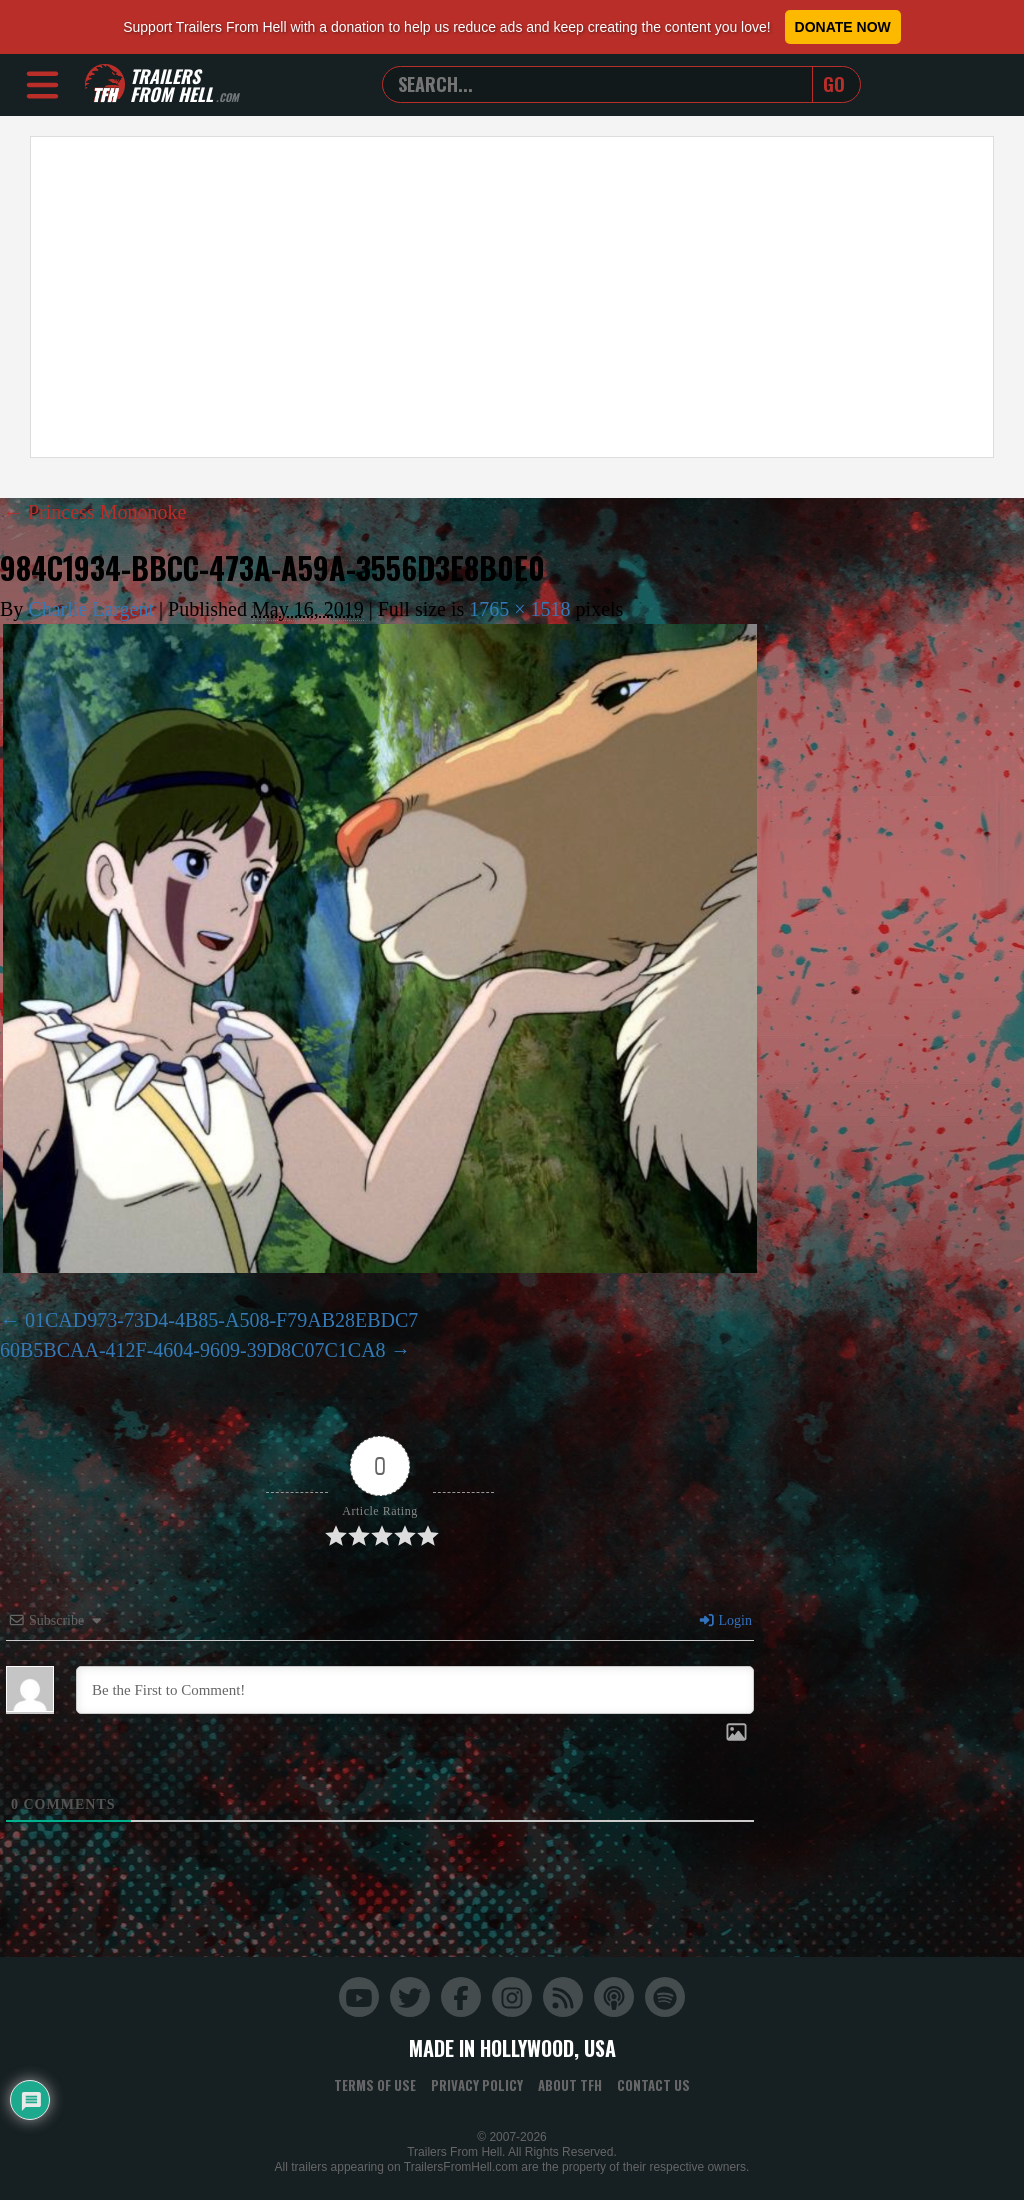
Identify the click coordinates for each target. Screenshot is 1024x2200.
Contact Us (653, 2085)
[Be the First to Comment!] (415, 1690)
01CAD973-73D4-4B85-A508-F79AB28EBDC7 (221, 1320)
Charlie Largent (91, 609)
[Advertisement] (512, 297)
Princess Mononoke (94, 512)
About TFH (570, 2085)
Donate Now (843, 27)
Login (725, 1620)
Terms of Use (375, 2085)
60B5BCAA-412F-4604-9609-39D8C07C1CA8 (193, 1350)
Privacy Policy (477, 2085)
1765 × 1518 (519, 609)
